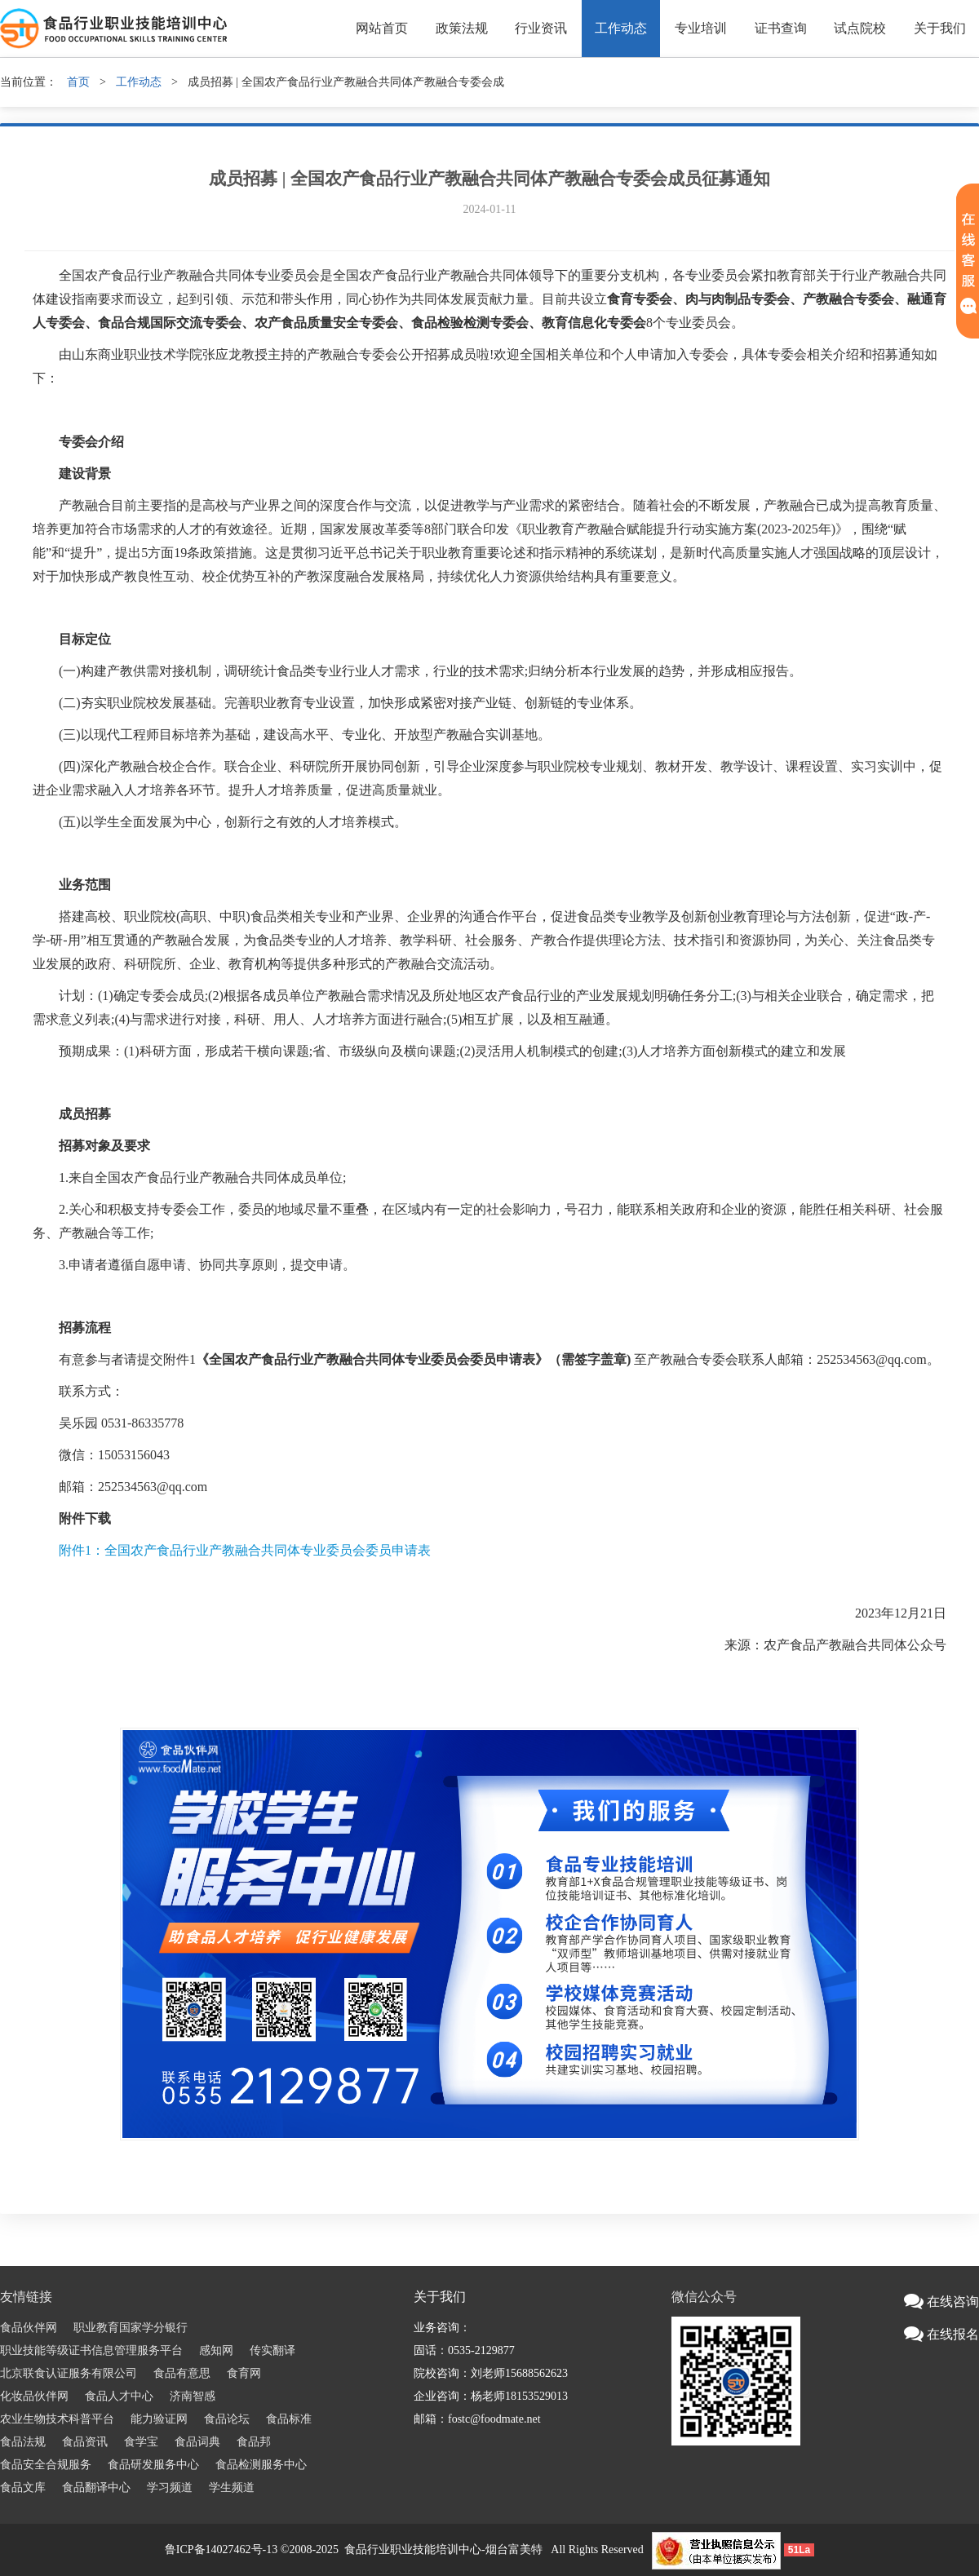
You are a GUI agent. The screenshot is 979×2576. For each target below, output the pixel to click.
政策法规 (462, 28)
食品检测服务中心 (261, 2465)
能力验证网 (159, 2419)
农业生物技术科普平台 (57, 2419)
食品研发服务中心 (153, 2465)
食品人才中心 (119, 2396)
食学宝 (141, 2442)
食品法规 (23, 2442)
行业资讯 (541, 28)
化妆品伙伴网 (34, 2396)
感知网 (216, 2350)
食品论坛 (227, 2419)
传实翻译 (272, 2350)
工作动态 (621, 28)
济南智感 (192, 2396)
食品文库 (23, 2487)
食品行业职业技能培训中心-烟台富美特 (443, 2549)
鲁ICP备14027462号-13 (221, 2549)
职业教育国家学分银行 (130, 2327)
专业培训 (701, 28)
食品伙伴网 (28, 2327)
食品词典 (197, 2442)
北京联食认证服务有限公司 (68, 2373)
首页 (78, 82)
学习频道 (170, 2487)
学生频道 (232, 2487)
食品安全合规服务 (45, 2465)
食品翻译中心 (96, 2487)
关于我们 (940, 28)
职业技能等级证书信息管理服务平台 (91, 2350)
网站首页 (382, 28)
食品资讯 (85, 2442)
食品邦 (254, 2442)
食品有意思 (181, 2373)
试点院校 (860, 28)
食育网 (244, 2373)
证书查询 (781, 28)
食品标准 (289, 2419)
